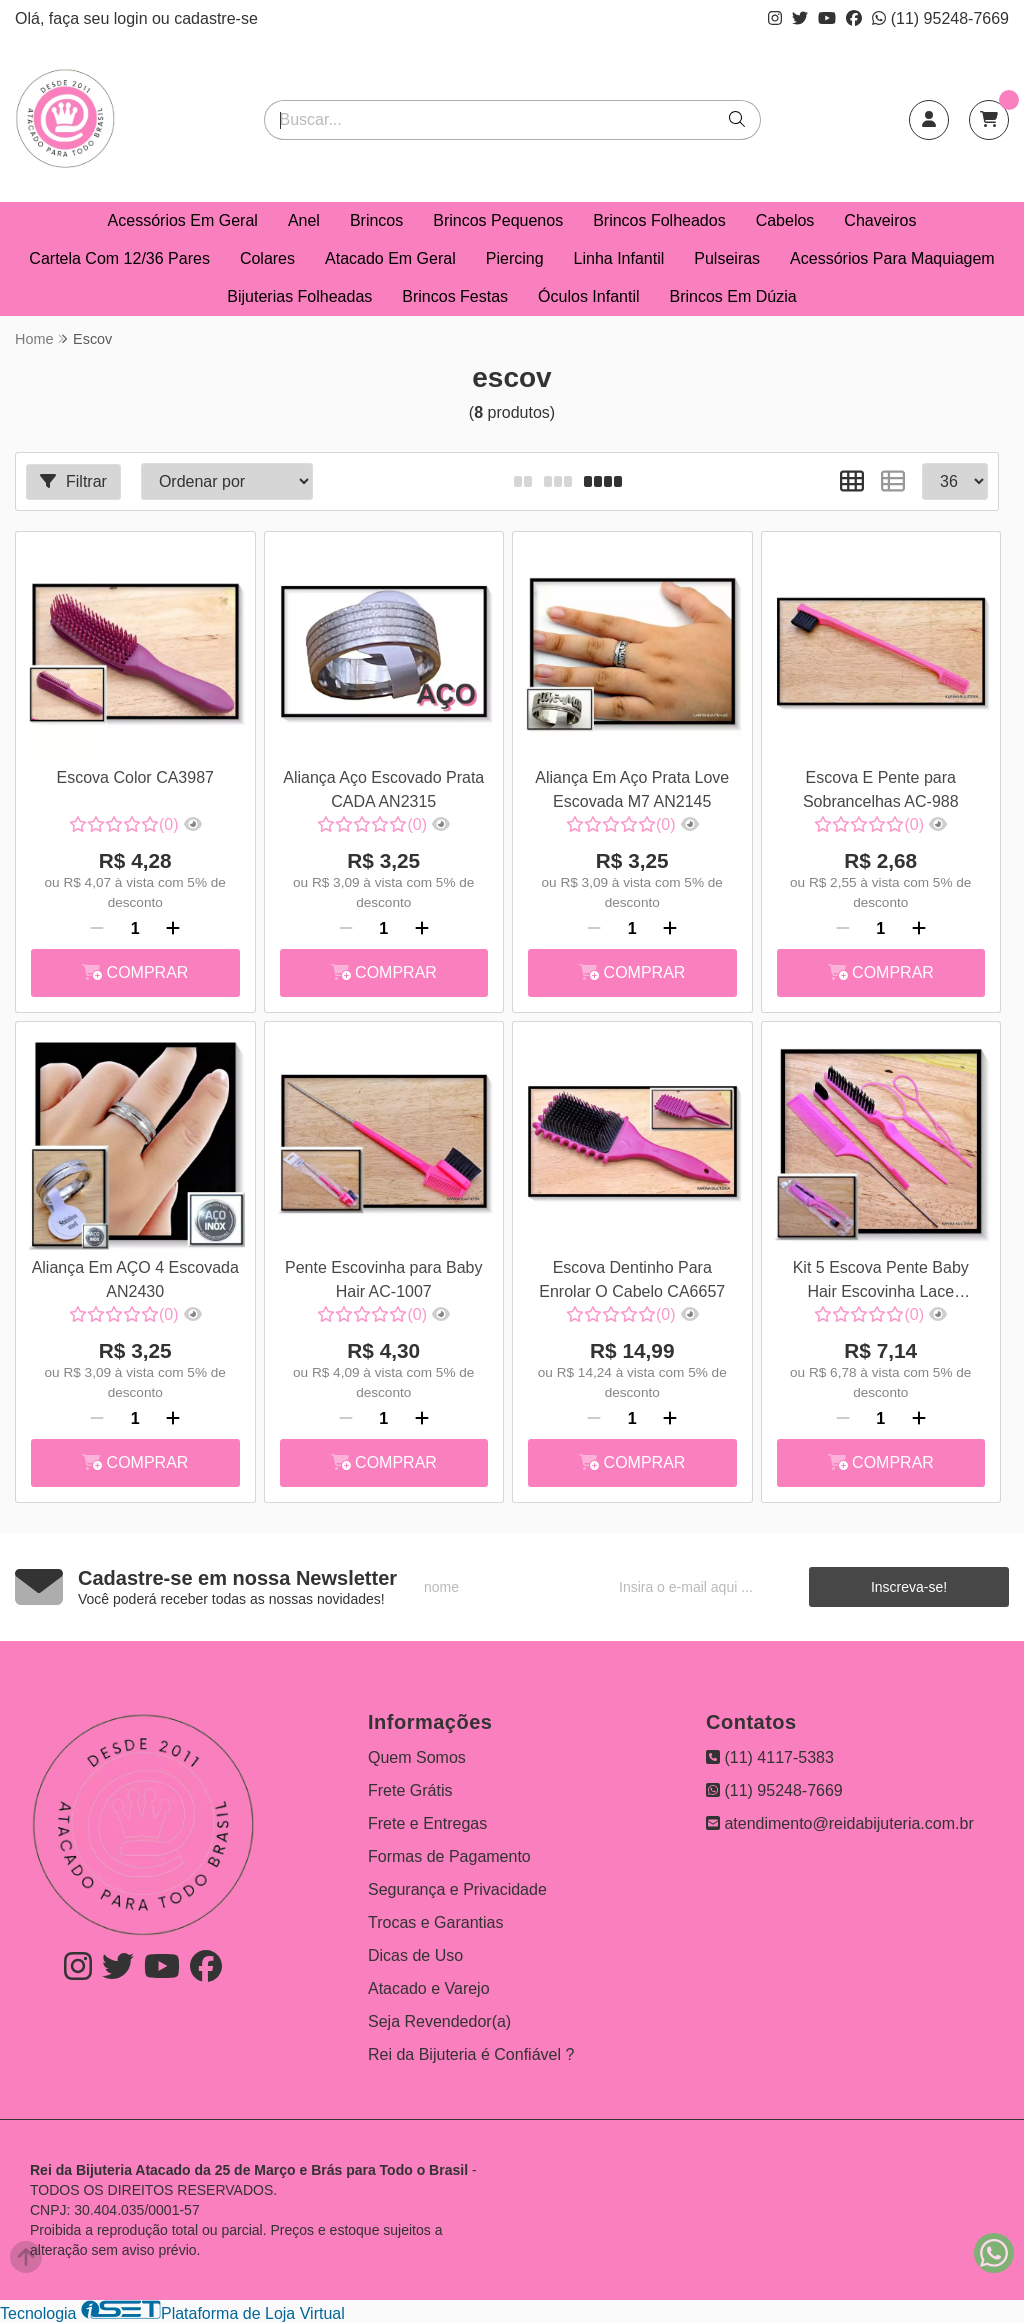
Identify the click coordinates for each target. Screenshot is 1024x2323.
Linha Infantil (619, 258)
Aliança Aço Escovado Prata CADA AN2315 (383, 789)
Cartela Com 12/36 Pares (119, 258)
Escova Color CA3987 (135, 777)
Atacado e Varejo (429, 1988)
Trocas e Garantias (435, 1922)
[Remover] (97, 929)
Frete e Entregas (427, 1823)
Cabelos (785, 220)
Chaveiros (880, 220)
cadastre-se (216, 18)
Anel (304, 220)
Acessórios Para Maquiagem (892, 258)
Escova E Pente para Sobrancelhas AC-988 (881, 789)
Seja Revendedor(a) (439, 2021)
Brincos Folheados (659, 220)
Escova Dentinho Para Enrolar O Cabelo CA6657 (632, 1279)
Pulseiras (727, 258)
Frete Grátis (410, 1790)
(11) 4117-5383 (770, 1757)
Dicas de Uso (415, 1955)
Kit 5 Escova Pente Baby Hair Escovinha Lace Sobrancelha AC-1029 (881, 1282)
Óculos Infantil (588, 296)
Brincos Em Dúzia (733, 296)
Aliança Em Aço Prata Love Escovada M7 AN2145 (632, 789)
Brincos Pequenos (498, 220)
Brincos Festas (455, 296)
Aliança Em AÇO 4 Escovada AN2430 (135, 1279)
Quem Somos (417, 1757)
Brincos (376, 220)
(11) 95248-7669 (940, 18)
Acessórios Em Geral (183, 220)
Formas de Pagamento (449, 1856)
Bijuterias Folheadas (299, 296)
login (133, 18)
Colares (267, 258)
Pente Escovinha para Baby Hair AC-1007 (383, 1279)
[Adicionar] (173, 929)
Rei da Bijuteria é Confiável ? (471, 2054)
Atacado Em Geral (390, 258)
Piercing (515, 258)
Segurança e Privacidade (457, 1889)
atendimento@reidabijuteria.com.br (840, 1823)
